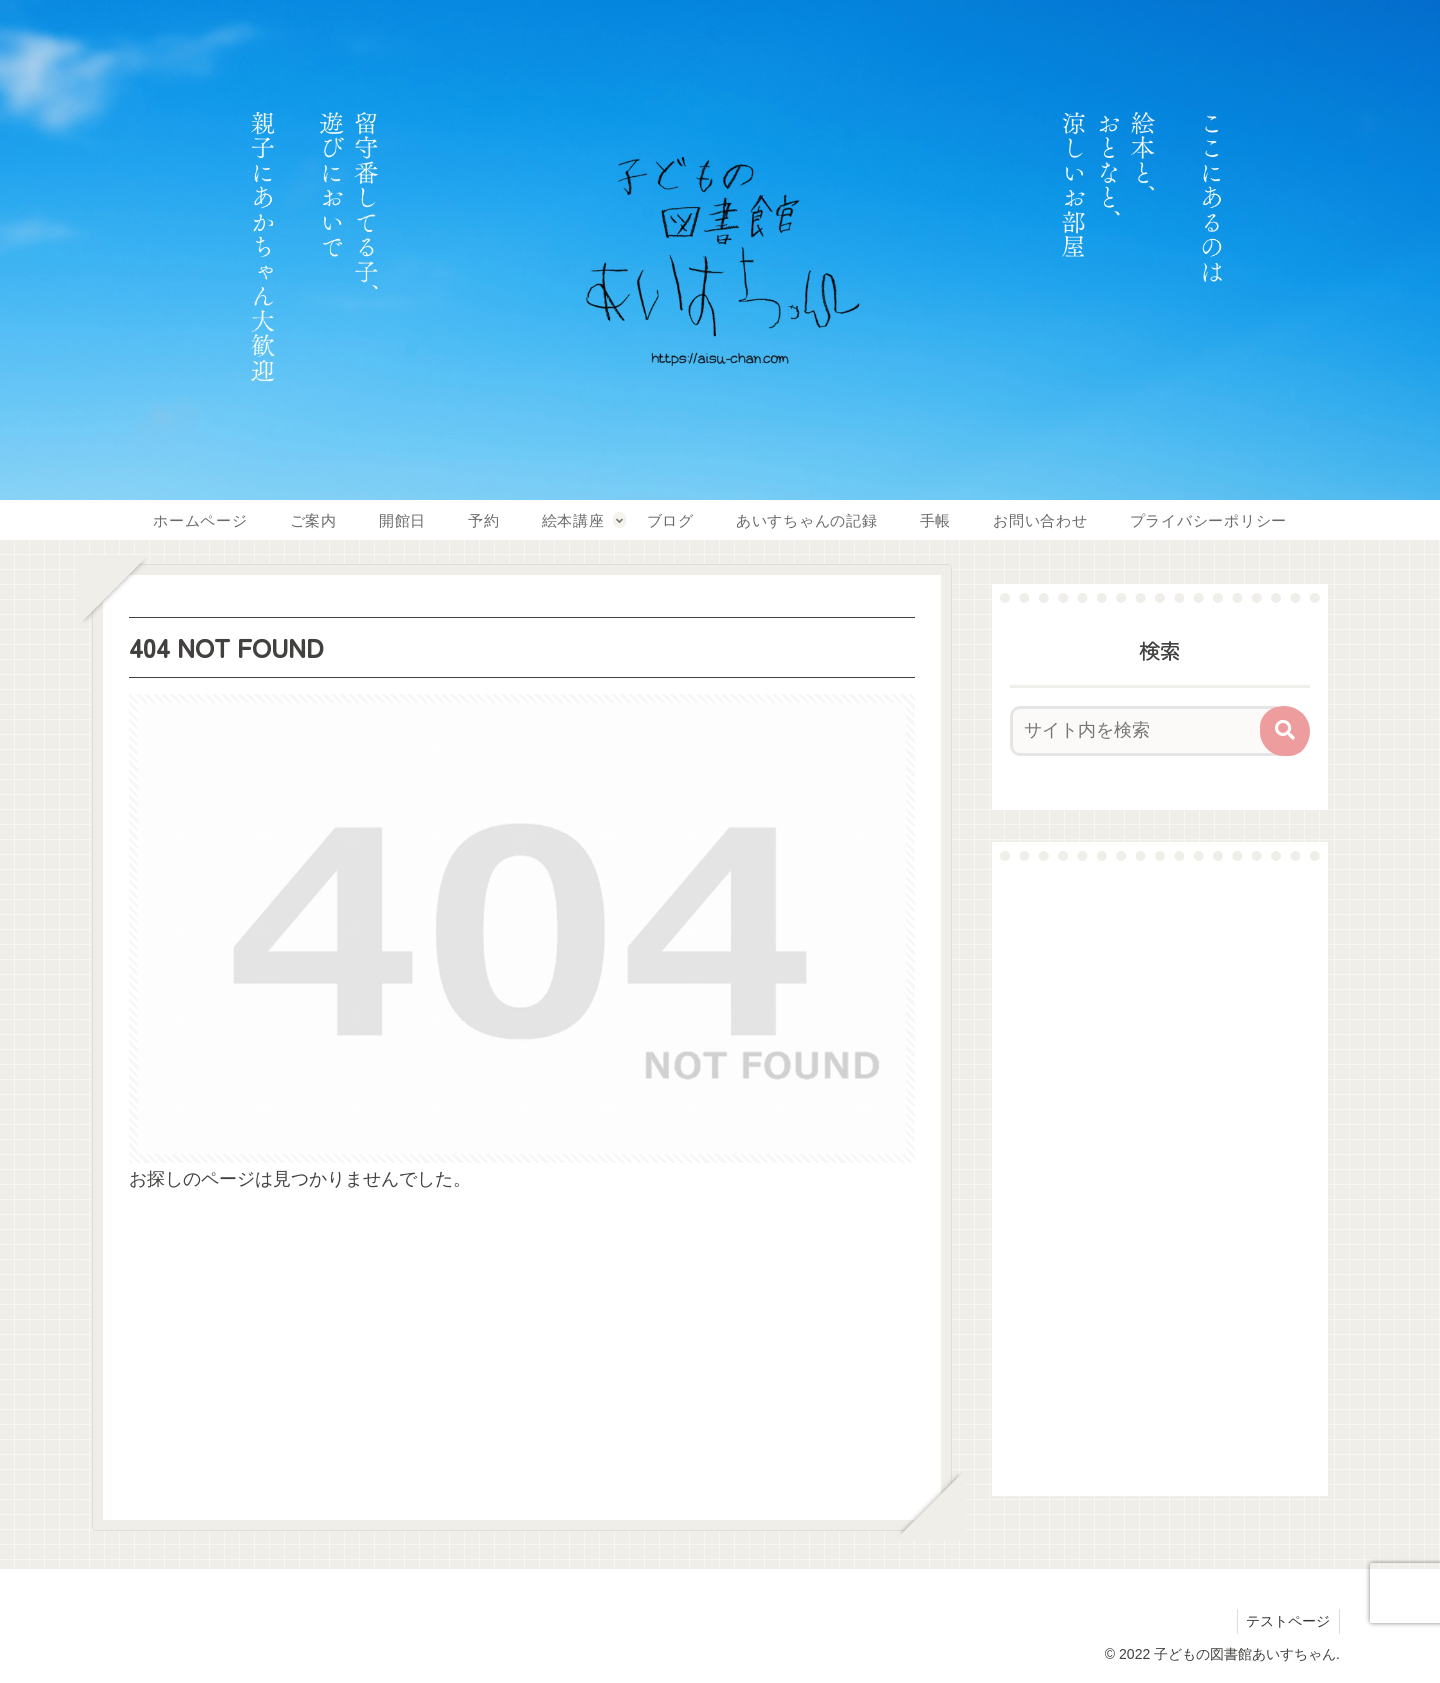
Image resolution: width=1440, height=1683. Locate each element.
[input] (1148, 731)
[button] (1285, 731)
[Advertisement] (1160, 1178)
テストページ (1287, 1621)
